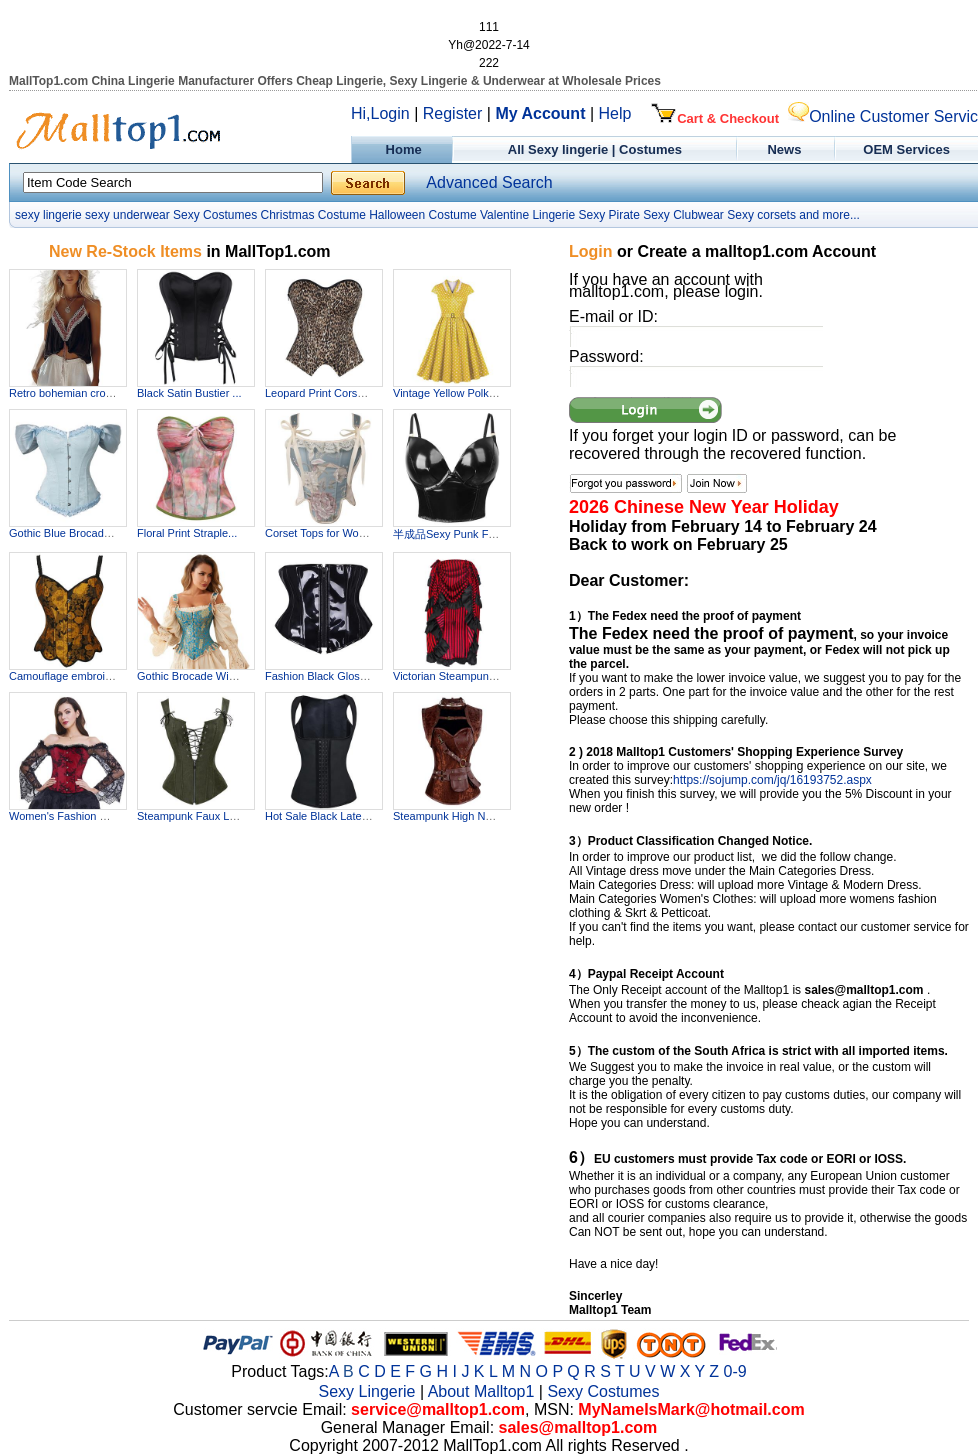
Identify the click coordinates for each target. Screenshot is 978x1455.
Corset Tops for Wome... (324, 533)
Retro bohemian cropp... (68, 393)
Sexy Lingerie (367, 1391)
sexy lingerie (48, 215)
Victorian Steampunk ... (450, 676)
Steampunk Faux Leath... (198, 816)
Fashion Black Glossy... (322, 676)
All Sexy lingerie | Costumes (595, 149)
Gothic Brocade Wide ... (195, 676)
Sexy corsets (761, 215)
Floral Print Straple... (187, 533)
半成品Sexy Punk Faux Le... (462, 534)
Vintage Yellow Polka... (448, 393)
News (786, 149)
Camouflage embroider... (69, 676)
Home (401, 149)
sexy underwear (127, 215)
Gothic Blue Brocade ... (65, 533)
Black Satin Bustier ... (189, 393)
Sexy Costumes (215, 215)
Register (453, 113)
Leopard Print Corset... (320, 393)
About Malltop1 (481, 1391)
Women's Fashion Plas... (69, 816)
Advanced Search (489, 182)
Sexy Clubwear (683, 215)
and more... (829, 215)
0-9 (735, 1371)
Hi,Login (380, 113)
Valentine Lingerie (527, 215)
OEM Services (906, 149)
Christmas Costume (312, 215)
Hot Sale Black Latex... (320, 816)
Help (615, 113)
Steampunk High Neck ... (454, 816)
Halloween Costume (422, 215)
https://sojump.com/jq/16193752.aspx (772, 780)
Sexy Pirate (608, 215)
